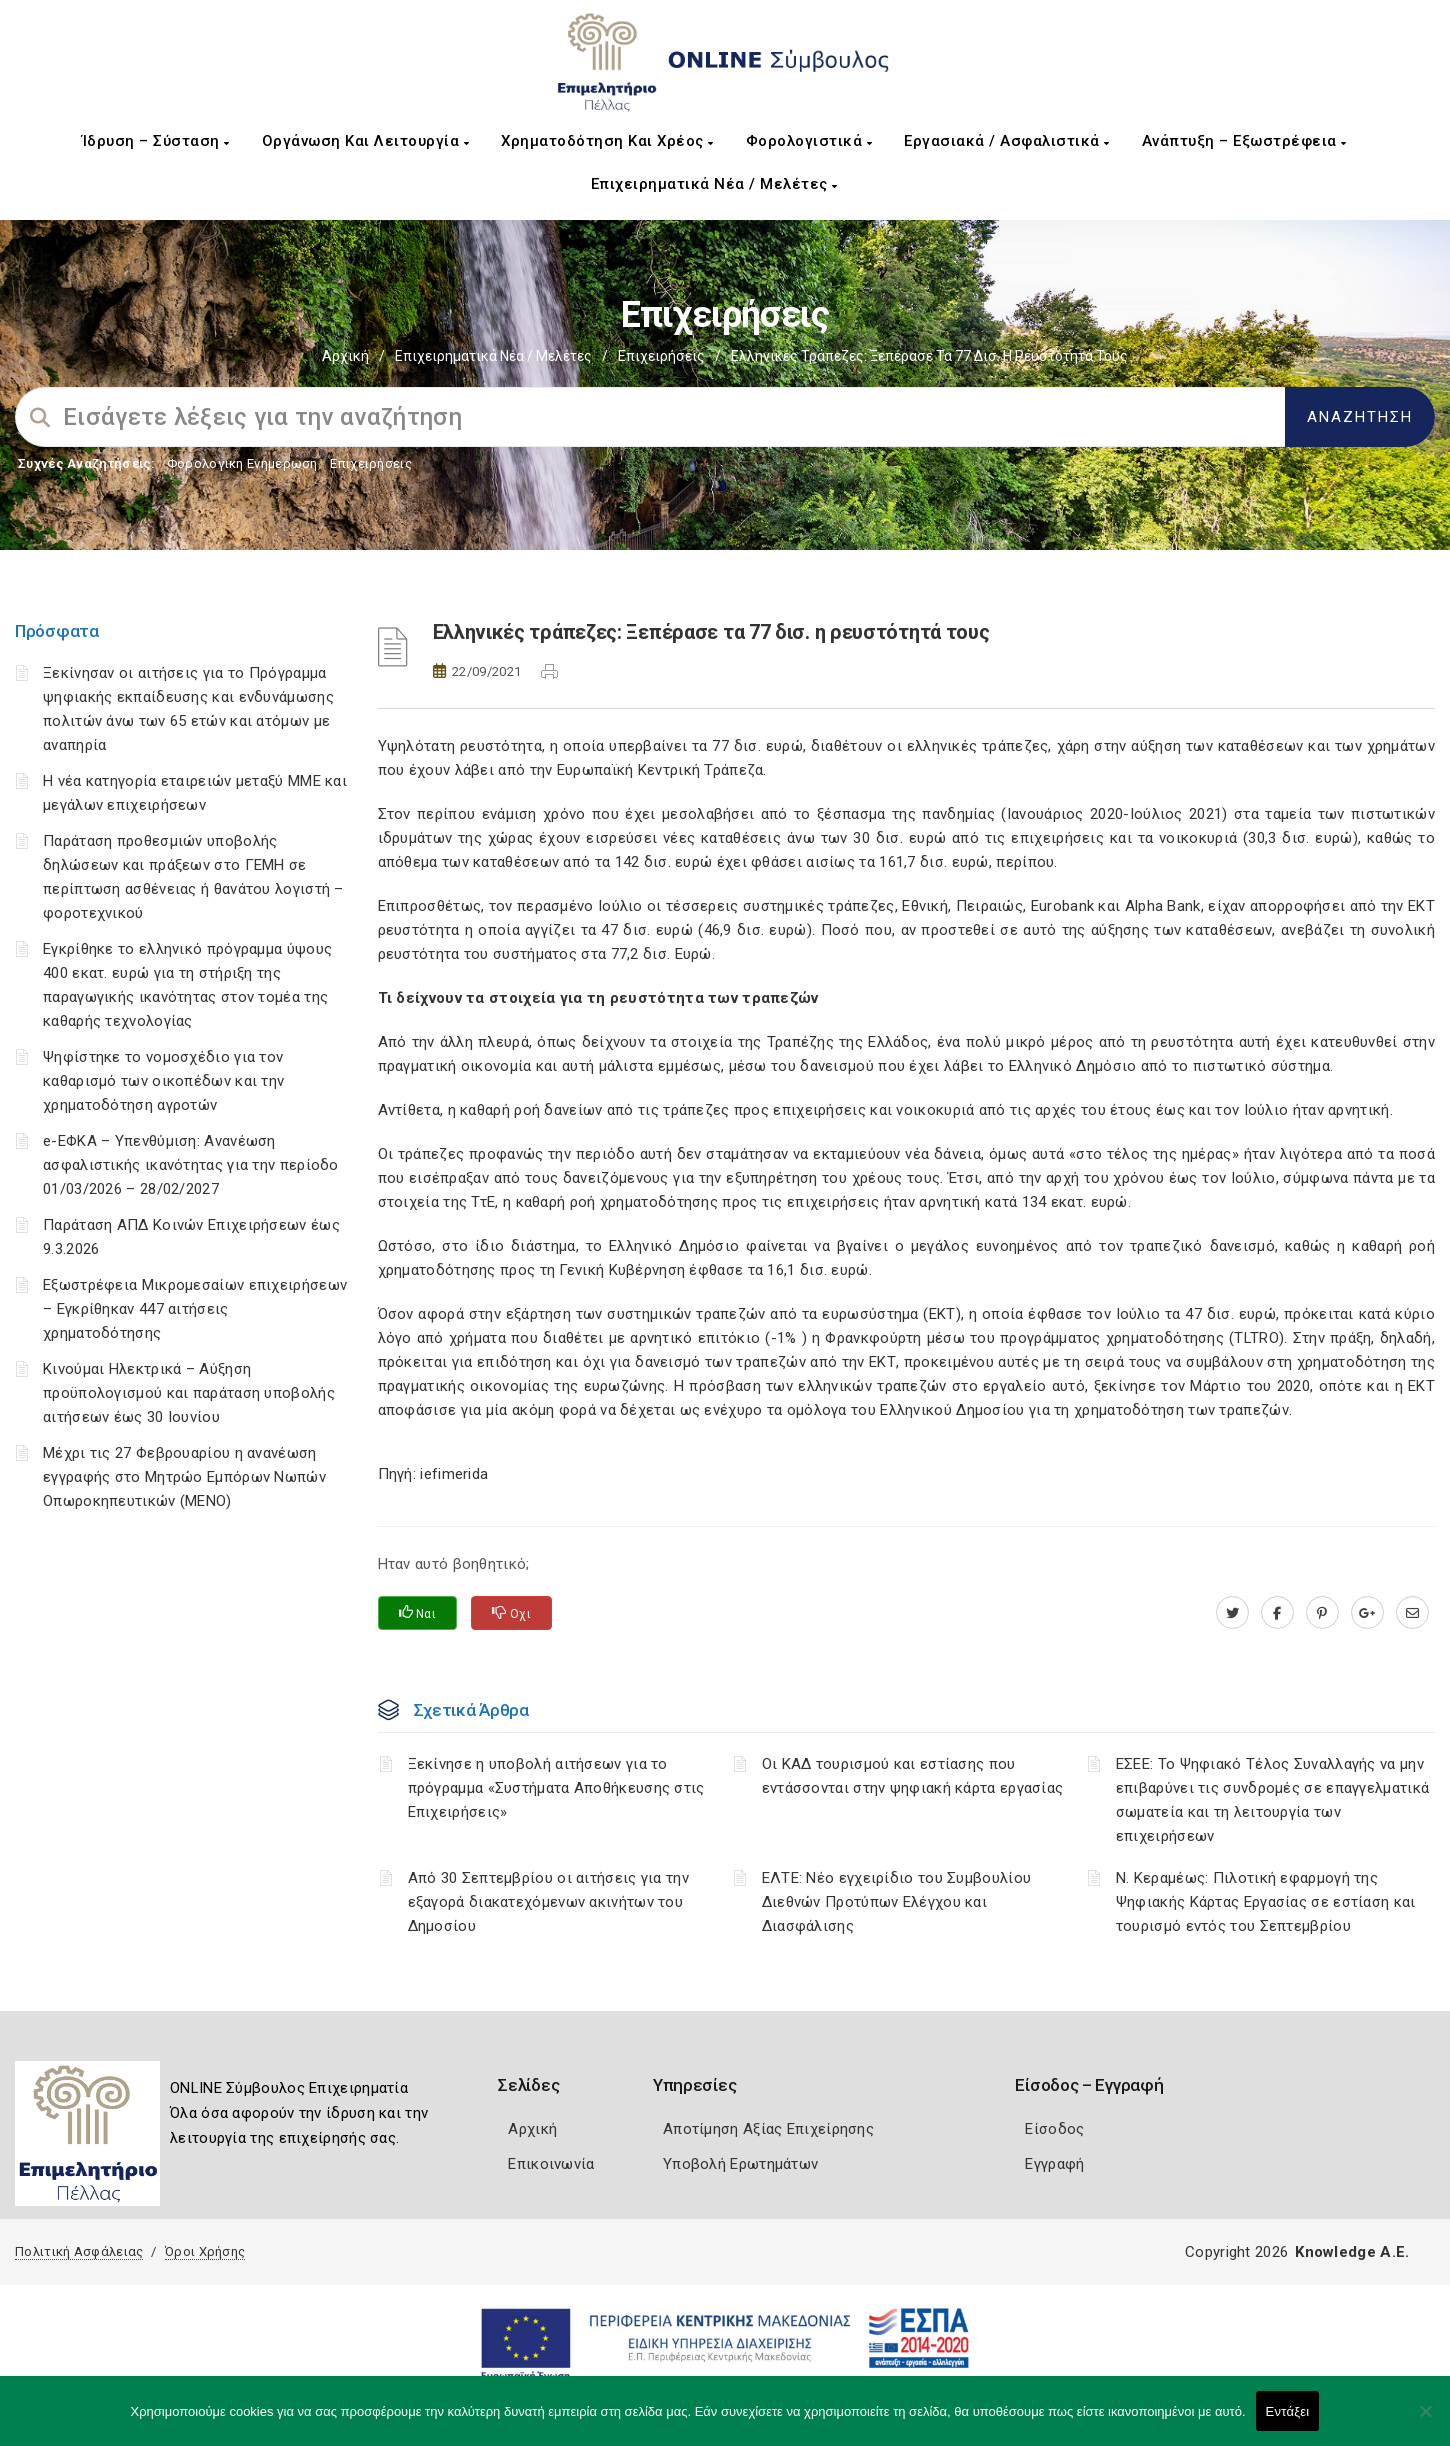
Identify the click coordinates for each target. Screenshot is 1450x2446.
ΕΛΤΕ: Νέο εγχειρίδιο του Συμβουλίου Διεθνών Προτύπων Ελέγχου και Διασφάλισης (897, 1902)
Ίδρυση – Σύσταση (156, 141)
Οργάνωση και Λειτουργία (366, 141)
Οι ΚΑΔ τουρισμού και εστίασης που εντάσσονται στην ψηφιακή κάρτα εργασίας (913, 1776)
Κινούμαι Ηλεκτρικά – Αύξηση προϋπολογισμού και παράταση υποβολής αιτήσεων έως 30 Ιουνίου (189, 1393)
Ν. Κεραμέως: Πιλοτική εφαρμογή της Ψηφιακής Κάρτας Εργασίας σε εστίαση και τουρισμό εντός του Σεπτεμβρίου (1266, 1902)
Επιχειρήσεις (661, 356)
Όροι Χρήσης (205, 2251)
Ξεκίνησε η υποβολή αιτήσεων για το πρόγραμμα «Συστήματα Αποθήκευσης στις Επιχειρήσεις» (556, 1788)
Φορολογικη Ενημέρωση (242, 463)
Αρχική (345, 356)
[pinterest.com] (1322, 1613)
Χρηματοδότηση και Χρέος (607, 141)
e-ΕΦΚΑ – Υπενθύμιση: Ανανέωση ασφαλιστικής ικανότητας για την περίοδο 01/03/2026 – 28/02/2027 (191, 1165)
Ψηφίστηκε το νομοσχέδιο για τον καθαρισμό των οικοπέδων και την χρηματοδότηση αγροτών (163, 1081)
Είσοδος (1054, 2129)
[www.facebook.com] (1277, 1613)
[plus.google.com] (1367, 1613)
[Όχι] (1425, 2421)
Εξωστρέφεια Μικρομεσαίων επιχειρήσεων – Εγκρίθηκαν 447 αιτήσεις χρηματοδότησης (195, 1309)
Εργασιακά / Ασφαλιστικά (1007, 141)
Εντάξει (1288, 2411)
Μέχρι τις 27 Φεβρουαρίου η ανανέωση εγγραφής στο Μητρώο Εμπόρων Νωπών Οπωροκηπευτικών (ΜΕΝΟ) (184, 1477)
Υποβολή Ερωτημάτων (740, 2164)
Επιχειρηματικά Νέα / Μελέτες (714, 184)
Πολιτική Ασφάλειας (79, 2251)
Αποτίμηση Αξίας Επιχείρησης (768, 2129)
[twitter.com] (1232, 1613)
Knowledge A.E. (1352, 2252)
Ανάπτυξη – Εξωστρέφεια (1244, 141)
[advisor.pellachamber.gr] (1412, 1613)
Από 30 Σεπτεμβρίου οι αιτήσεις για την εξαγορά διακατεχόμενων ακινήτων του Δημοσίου (548, 1902)
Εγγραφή (1054, 2164)
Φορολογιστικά (809, 141)
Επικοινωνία (551, 2164)
